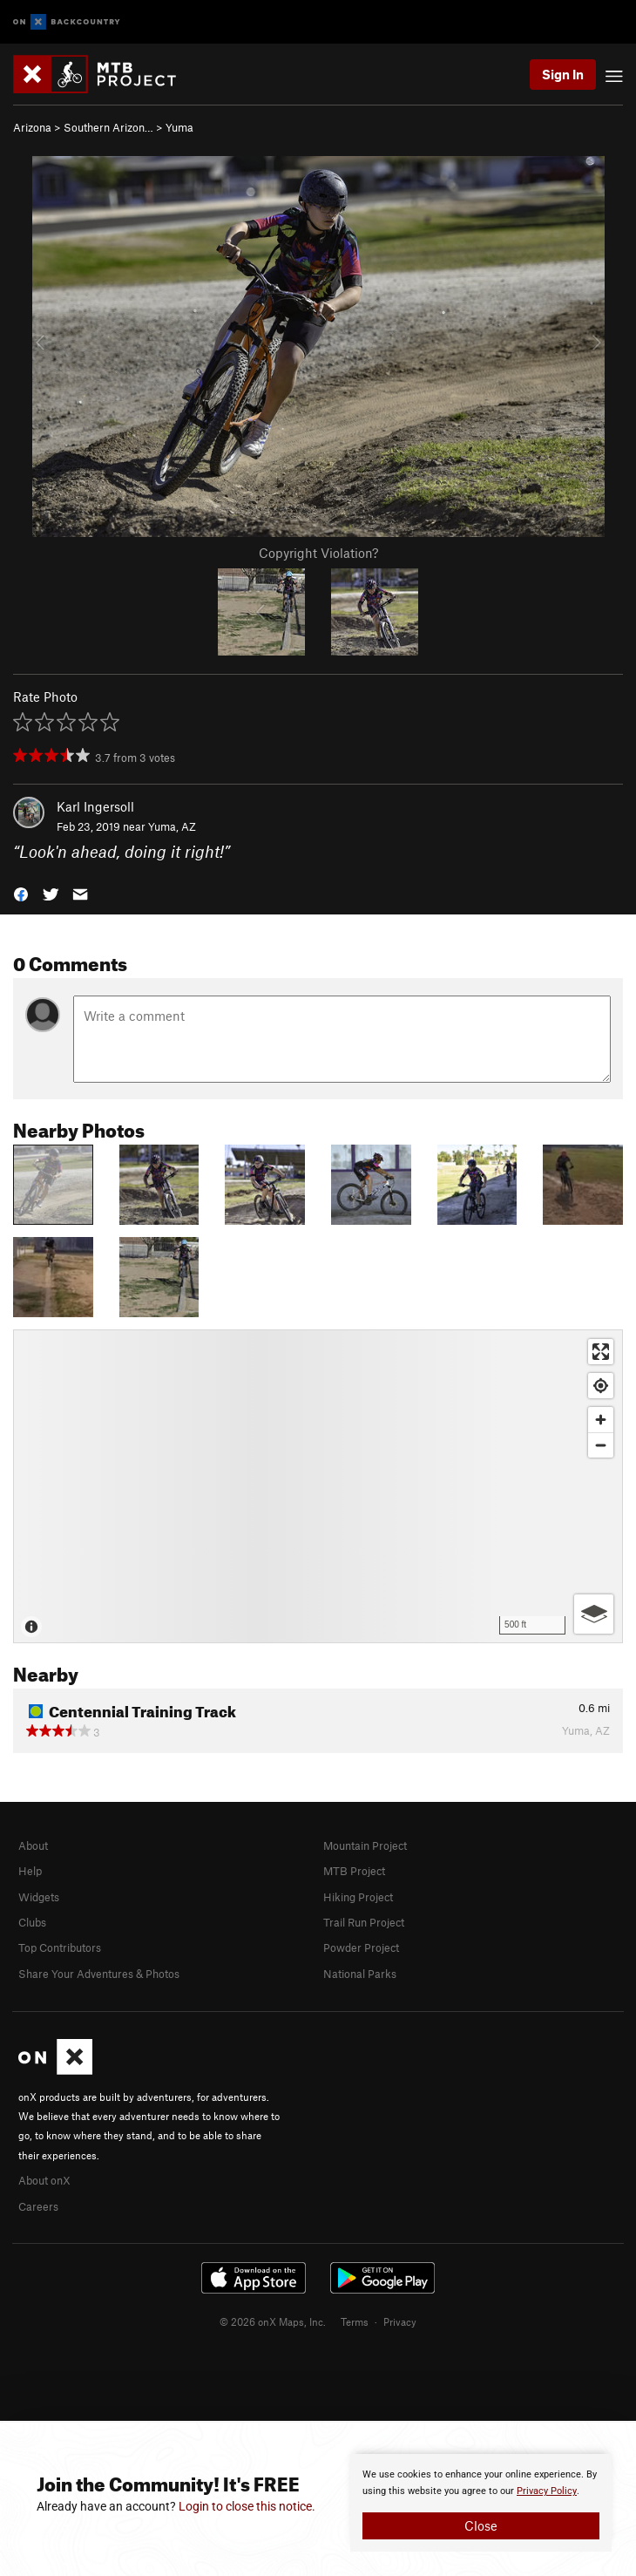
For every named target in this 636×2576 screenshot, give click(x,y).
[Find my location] (600, 1385)
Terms (355, 2321)
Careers (38, 2206)
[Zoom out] (600, 1445)
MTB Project (354, 1871)
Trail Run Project (363, 1922)
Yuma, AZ (172, 826)
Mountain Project (365, 1845)
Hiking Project (358, 1897)
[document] (480, 2502)
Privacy (399, 2321)
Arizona (32, 127)
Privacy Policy (547, 2491)
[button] (21, 892)
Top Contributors (59, 1947)
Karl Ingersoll (95, 806)
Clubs (32, 1922)
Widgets (38, 1897)
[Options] (593, 1614)
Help (30, 1871)
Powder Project (361, 1947)
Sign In (563, 74)
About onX (44, 2180)
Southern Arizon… (108, 127)
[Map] (318, 1486)
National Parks (359, 1974)
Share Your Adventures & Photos (98, 1974)
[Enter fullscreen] (600, 1351)
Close (480, 2525)
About (33, 1845)
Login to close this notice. (247, 2506)
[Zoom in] (600, 1419)
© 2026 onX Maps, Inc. (273, 2321)
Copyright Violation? (318, 553)
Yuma (179, 127)
